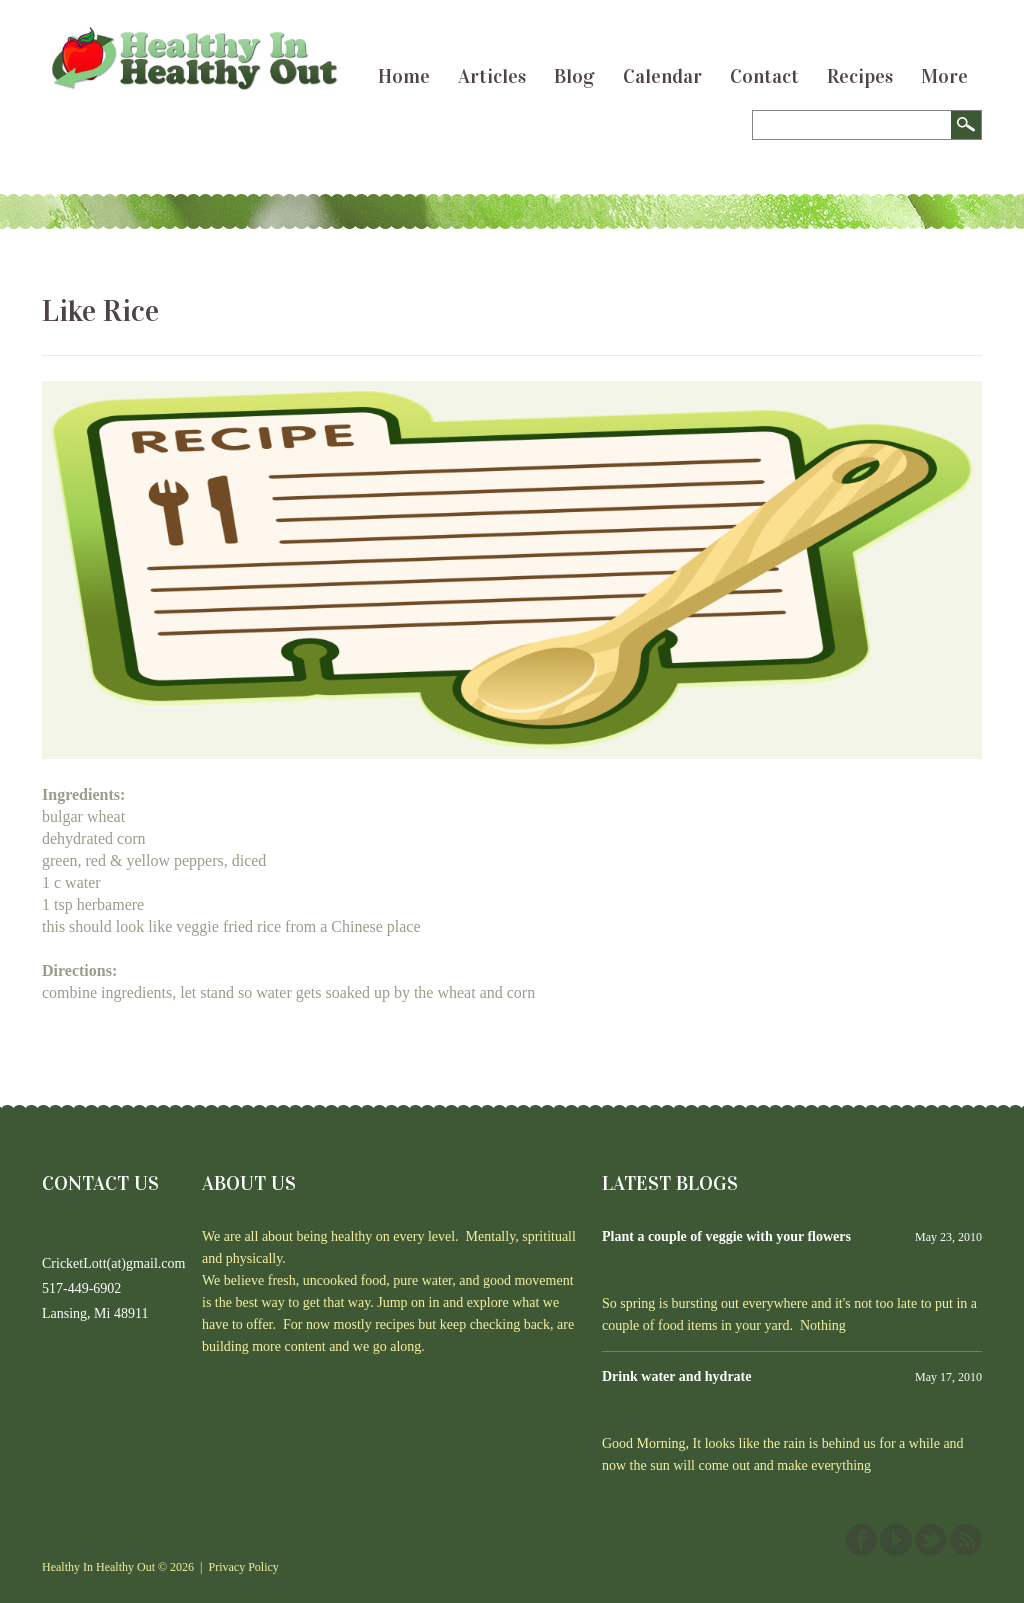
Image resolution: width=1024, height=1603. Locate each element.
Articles (492, 76)
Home (404, 76)
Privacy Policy (244, 1567)
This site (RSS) (966, 1540)
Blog (574, 76)
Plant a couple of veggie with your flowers (726, 1236)
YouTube (896, 1540)
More (944, 76)
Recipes (860, 76)
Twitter (931, 1540)
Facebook (861, 1540)
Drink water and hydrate (676, 1376)
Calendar (662, 76)
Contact (764, 76)
